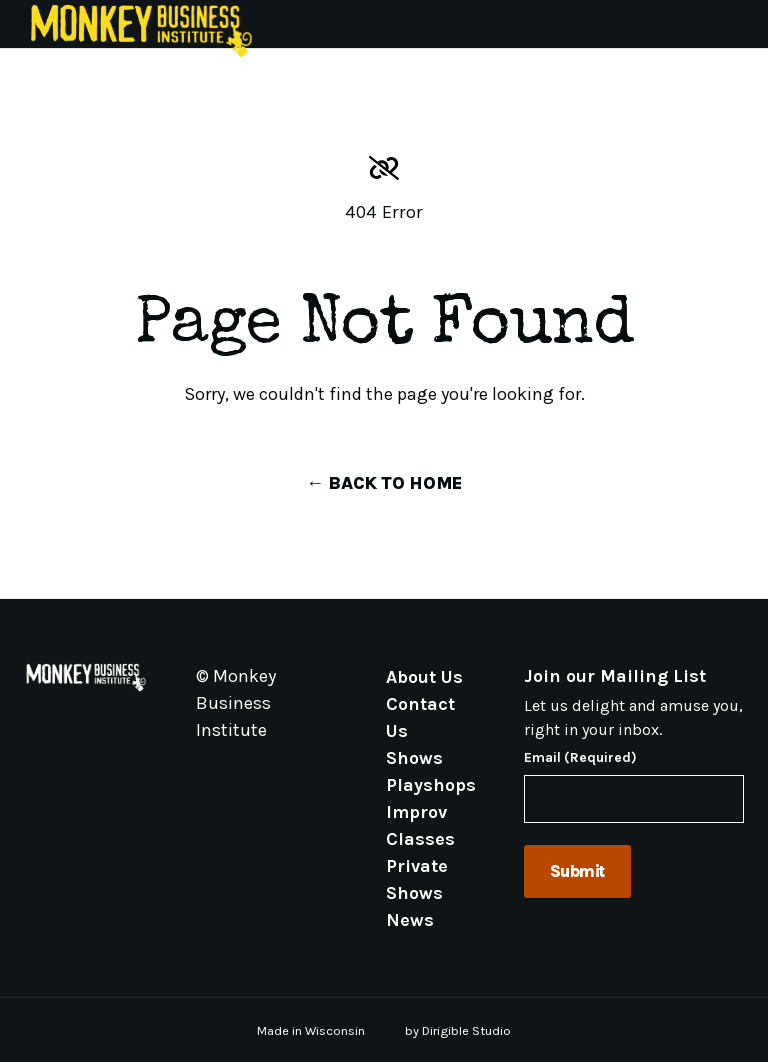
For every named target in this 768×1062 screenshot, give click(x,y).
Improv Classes (420, 824)
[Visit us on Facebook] (228, 776)
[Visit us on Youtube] (300, 776)
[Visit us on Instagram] (252, 776)
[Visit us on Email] (204, 776)
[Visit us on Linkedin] (276, 776)
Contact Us (420, 716)
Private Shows (417, 878)
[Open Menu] (744, 24)
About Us (424, 676)
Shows (414, 757)
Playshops (431, 784)
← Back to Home (384, 483)
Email (580, 758)
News (410, 919)
